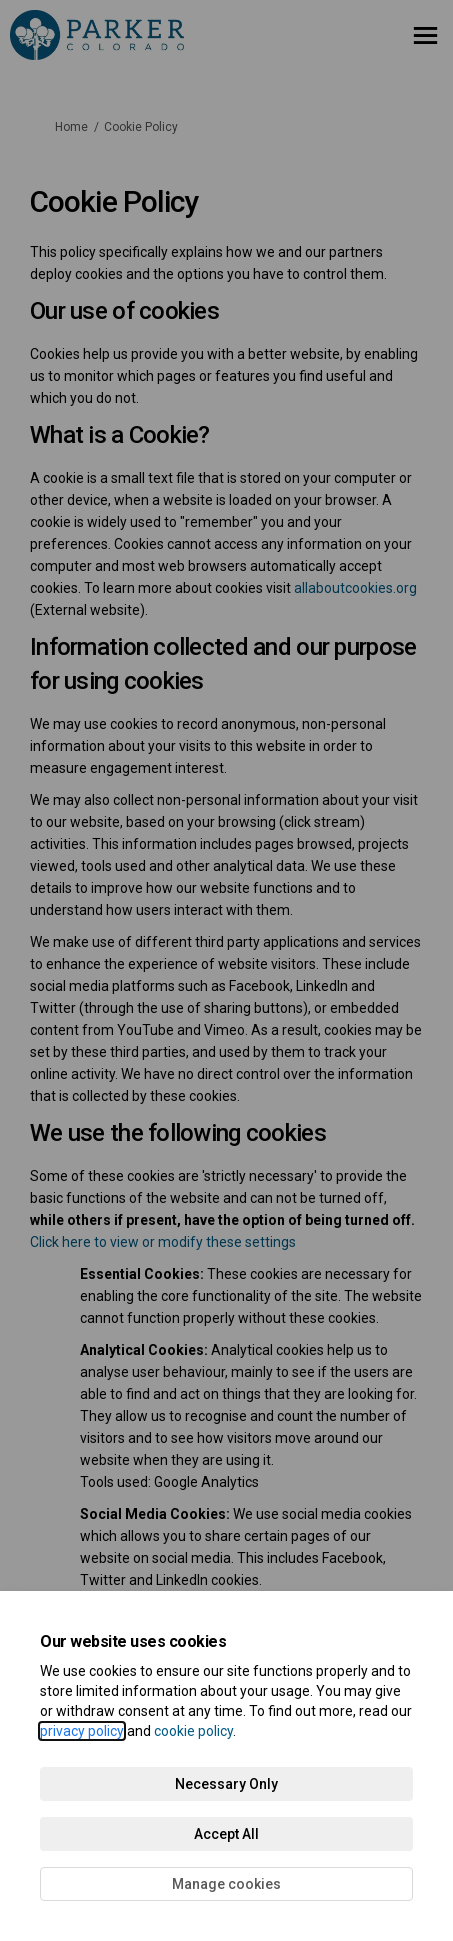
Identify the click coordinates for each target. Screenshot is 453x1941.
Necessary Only (226, 1784)
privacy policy (82, 1731)
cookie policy (193, 1731)
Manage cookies (226, 1884)
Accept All (226, 1834)
